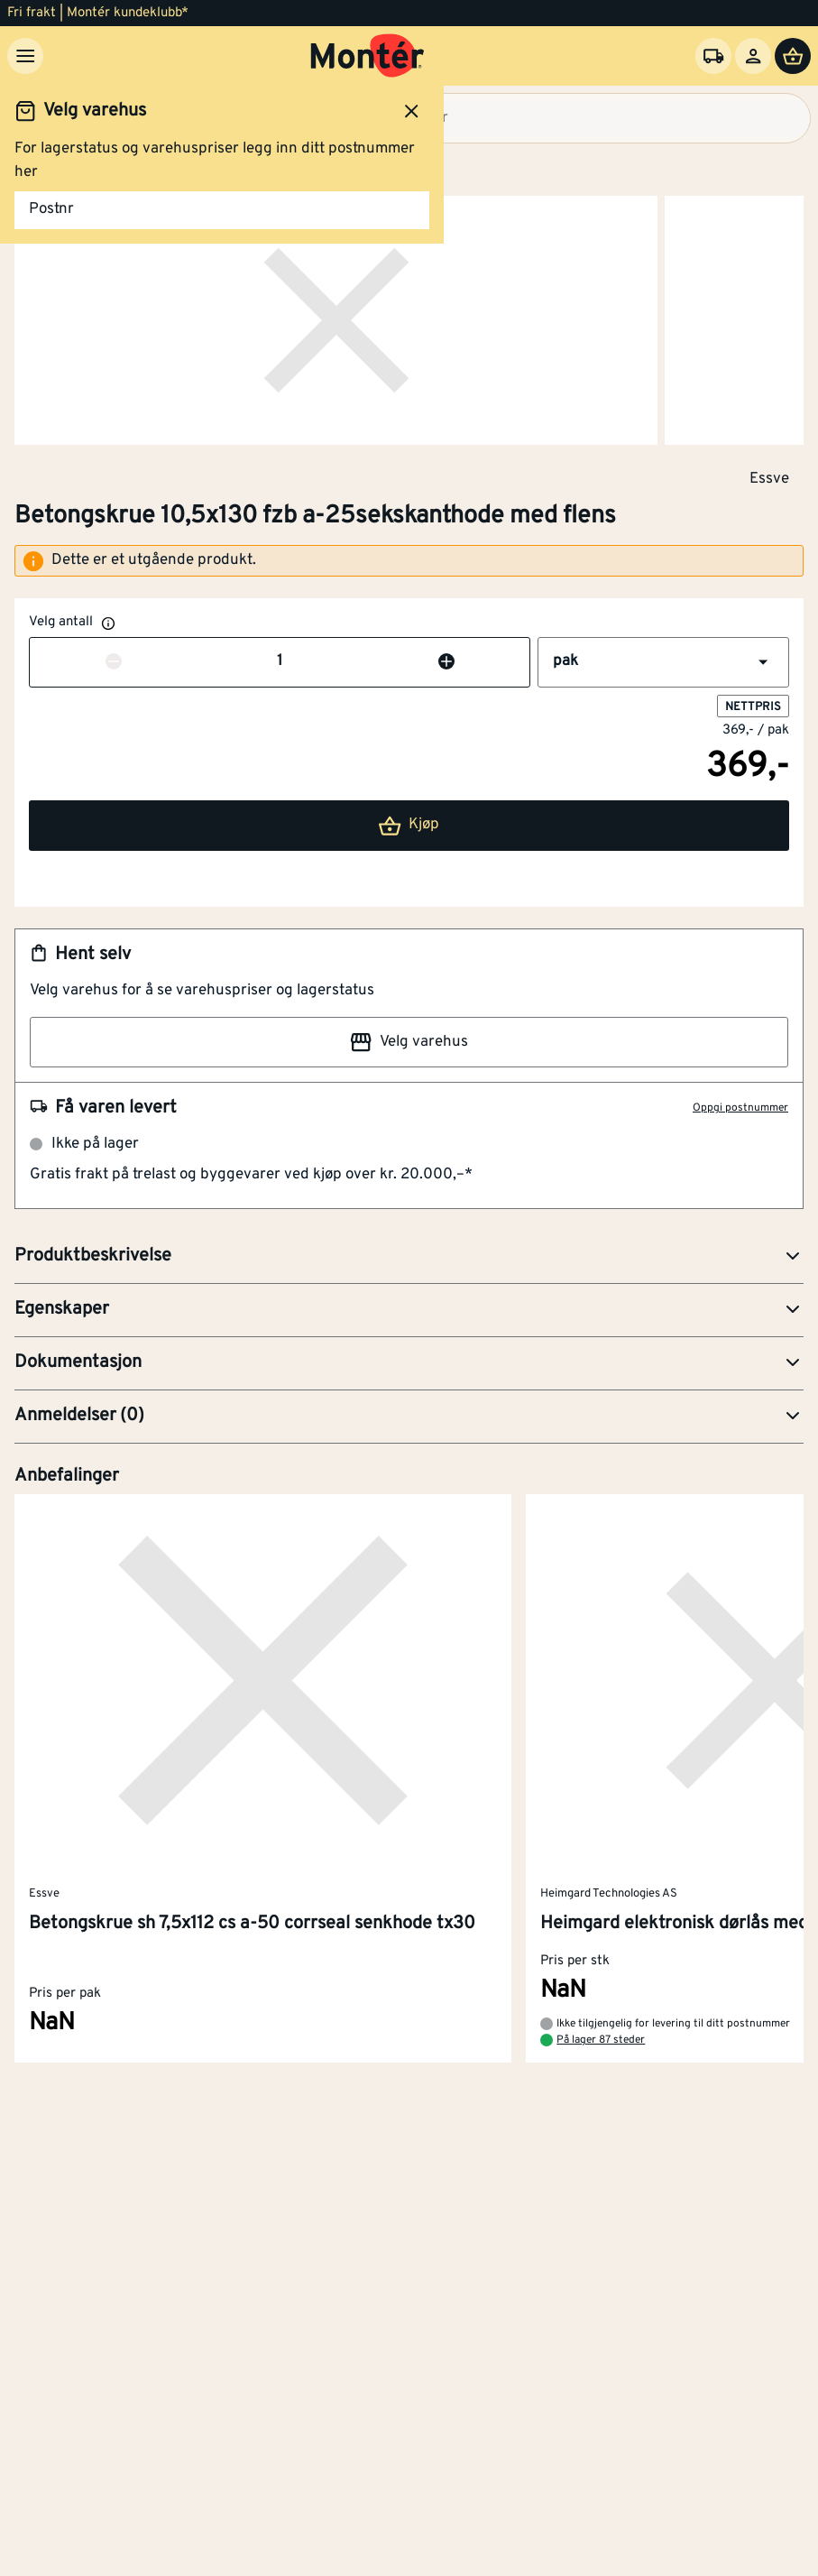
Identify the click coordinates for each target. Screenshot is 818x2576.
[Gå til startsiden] (367, 55)
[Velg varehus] (713, 56)
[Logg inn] (753, 56)
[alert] (409, 561)
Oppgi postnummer (740, 1108)
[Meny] (25, 56)
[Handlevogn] (793, 56)
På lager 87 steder (600, 2041)
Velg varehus (408, 1042)
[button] (663, 662)
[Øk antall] (446, 662)
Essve (769, 478)
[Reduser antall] (113, 662)
